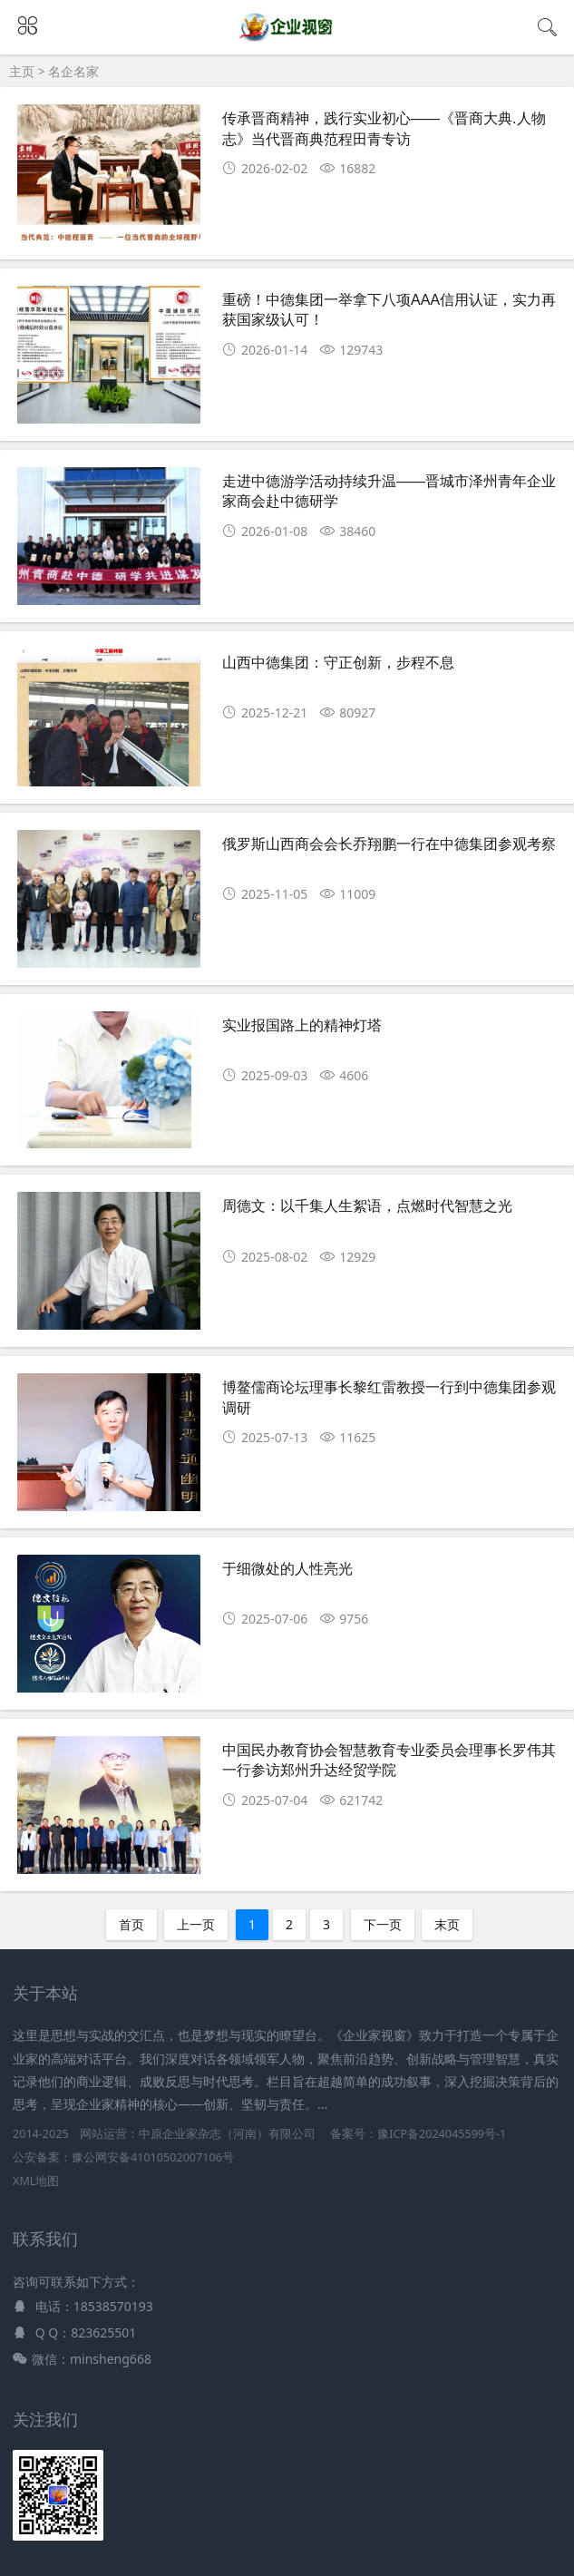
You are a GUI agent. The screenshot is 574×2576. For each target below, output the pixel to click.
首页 (131, 1924)
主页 (21, 71)
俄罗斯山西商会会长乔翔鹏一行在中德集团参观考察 (389, 844)
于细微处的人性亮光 (287, 1568)
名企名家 (73, 71)
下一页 (383, 1924)
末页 (447, 1924)
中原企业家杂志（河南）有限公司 (227, 2134)
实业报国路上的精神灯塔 (302, 1025)
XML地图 (36, 2181)
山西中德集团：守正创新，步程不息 (338, 662)
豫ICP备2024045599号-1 (441, 2134)
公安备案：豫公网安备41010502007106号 (123, 2157)
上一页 (196, 1924)
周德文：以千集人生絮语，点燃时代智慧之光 (367, 1206)
